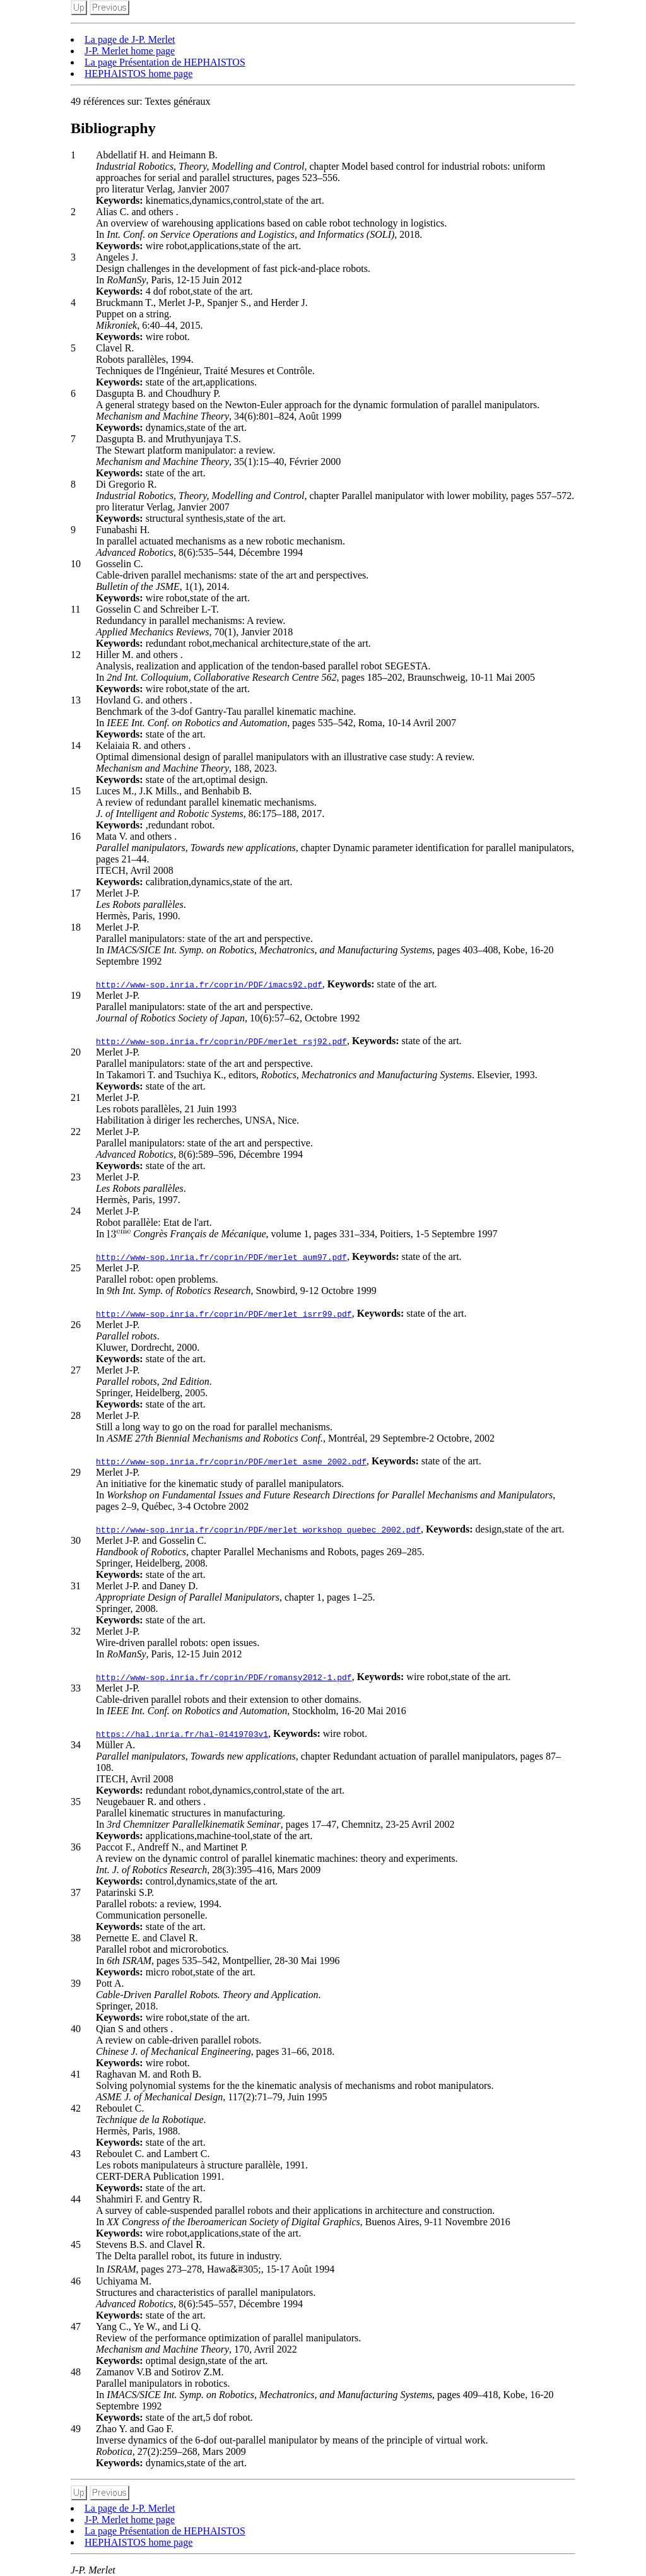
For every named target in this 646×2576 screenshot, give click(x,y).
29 (76, 1472)
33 (76, 1688)
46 (76, 2281)
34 (76, 1744)
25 (76, 1267)
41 (76, 2074)
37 (76, 1892)
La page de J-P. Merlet (130, 39)
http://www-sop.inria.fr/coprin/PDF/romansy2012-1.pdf (224, 1677)
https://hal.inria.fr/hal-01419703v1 (182, 1733)
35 (76, 1801)
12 (76, 654)
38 (76, 1937)
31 (76, 1585)
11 (75, 609)
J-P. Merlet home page (130, 50)
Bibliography (113, 128)
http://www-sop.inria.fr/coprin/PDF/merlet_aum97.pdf (221, 1256)
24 (76, 1211)
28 (76, 1415)
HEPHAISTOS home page (138, 73)
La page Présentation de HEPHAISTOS (165, 62)
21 (76, 1097)
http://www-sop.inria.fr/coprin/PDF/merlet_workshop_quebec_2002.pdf (258, 1529)
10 (76, 563)
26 (76, 1324)
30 (76, 1540)
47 (76, 2326)
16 (76, 836)
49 (76, 2428)
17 (76, 893)
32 (76, 1631)
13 (76, 700)
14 (76, 745)
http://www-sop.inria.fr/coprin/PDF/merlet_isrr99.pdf (224, 1313)
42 (76, 2108)
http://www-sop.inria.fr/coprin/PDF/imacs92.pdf (209, 984)
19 (76, 995)
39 (76, 1983)
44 (76, 2199)
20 (76, 1052)
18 (76, 927)
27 (76, 1370)
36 (76, 1847)
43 (76, 2153)
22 (76, 1131)
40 (76, 2028)
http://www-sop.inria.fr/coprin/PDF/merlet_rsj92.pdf (221, 1041)
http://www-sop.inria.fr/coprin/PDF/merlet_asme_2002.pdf (231, 1461)
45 (76, 2244)
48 (76, 2372)
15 (76, 790)
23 (76, 1177)
